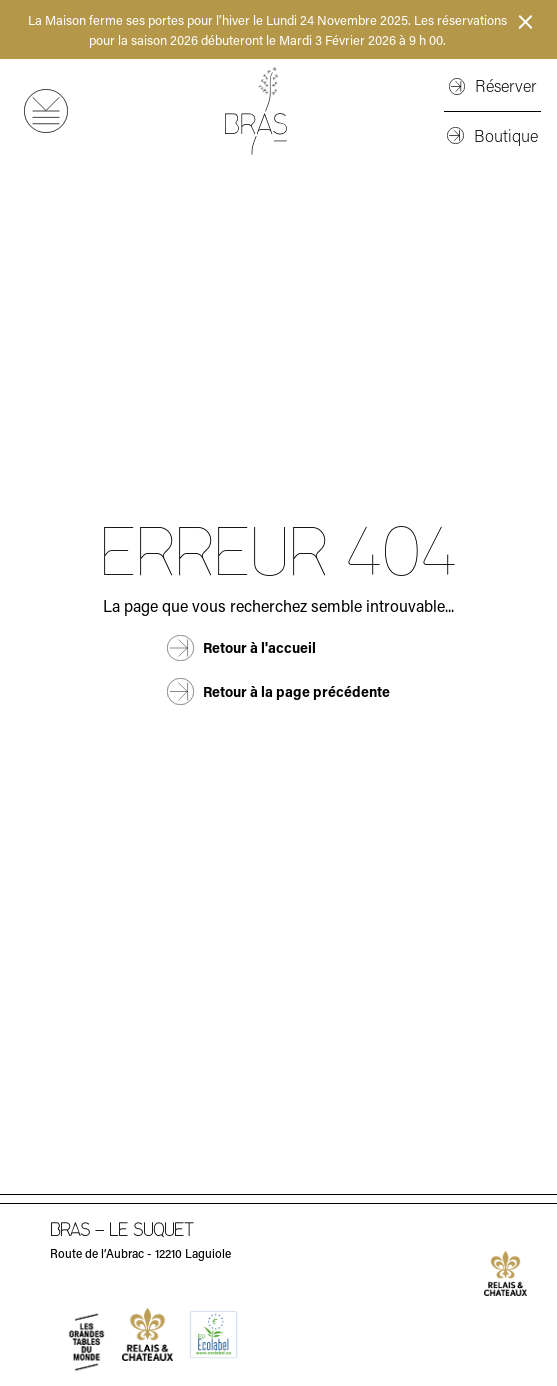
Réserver (505, 85)
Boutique (506, 135)
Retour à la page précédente (296, 691)
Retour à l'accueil (259, 647)
